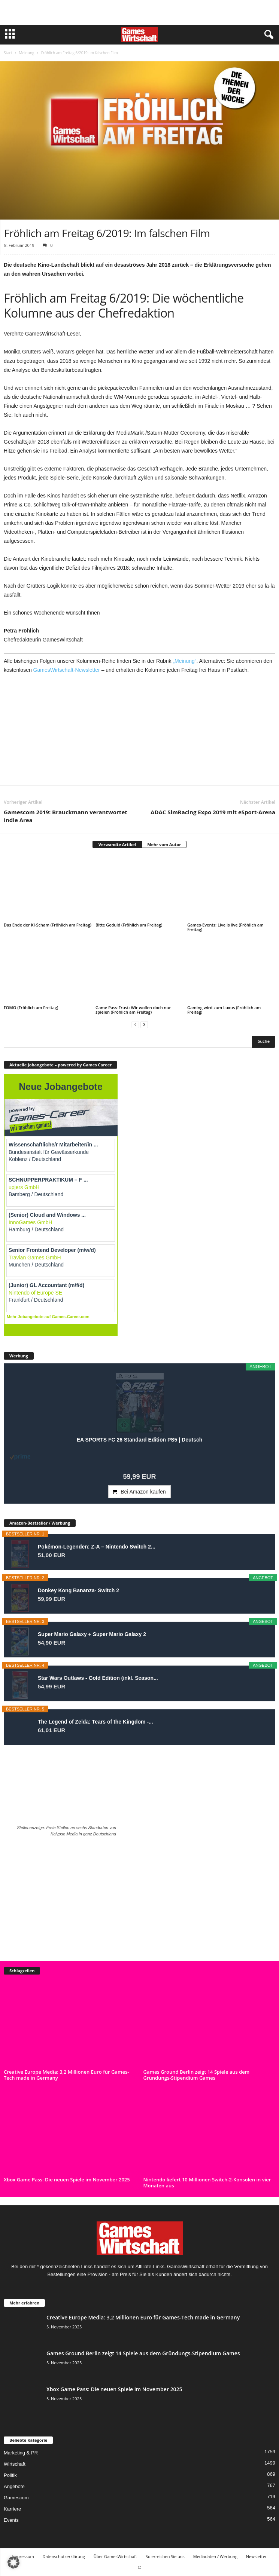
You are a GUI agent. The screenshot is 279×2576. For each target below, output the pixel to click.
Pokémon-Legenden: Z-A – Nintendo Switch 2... (96, 1547)
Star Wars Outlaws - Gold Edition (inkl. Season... (98, 1678)
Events (11, 2520)
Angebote (14, 2486)
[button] (13, 2562)
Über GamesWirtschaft (115, 2556)
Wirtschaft (14, 2464)
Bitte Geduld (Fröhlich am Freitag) (128, 925)
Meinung (26, 52)
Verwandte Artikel (117, 844)
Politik (10, 2475)
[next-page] (144, 1025)
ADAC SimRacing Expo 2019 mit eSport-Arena (213, 812)
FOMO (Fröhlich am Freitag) (31, 1007)
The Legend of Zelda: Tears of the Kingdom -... (95, 1722)
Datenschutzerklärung (63, 2556)
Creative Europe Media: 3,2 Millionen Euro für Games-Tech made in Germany (66, 2074)
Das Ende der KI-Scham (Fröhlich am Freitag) (47, 925)
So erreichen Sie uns (165, 2556)
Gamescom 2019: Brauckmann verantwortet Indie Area (65, 816)
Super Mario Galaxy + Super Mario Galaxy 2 (92, 1634)
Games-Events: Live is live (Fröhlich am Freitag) (225, 927)
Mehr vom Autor (164, 844)
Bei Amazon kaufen (143, 1492)
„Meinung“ (184, 661)
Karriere (12, 2509)
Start (8, 52)
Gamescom (16, 2497)
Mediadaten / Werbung (215, 2556)
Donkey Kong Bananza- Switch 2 (78, 1590)
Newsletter (256, 2556)
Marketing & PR (21, 2453)
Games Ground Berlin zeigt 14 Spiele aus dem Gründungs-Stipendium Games (196, 2074)
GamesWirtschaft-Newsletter (66, 670)
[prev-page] (135, 1025)
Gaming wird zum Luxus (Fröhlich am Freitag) (224, 1010)
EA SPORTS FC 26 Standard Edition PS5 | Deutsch (140, 1440)
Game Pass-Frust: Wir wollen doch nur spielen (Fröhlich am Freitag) (133, 1010)
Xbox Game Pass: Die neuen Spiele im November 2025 (67, 2179)
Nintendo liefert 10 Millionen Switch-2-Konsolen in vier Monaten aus (207, 2182)
